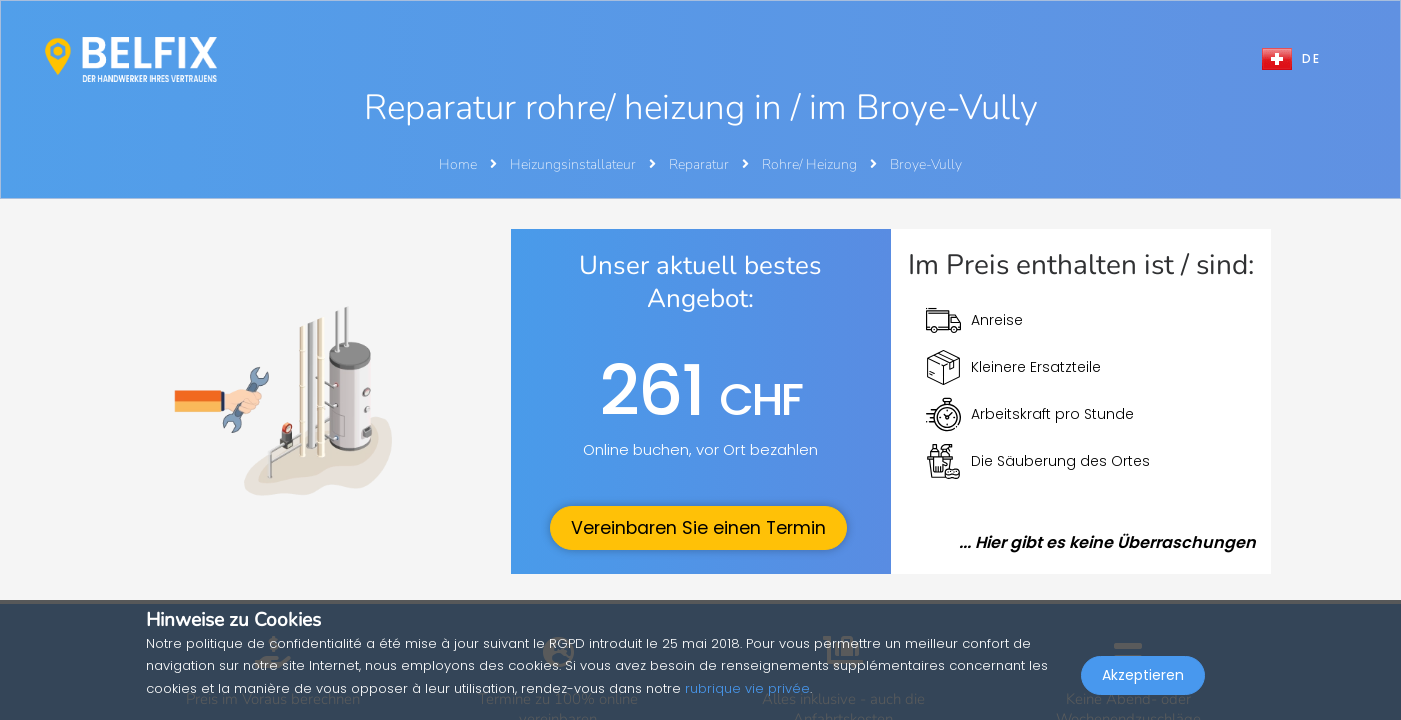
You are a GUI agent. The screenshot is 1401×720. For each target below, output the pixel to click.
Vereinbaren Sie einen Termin (698, 528)
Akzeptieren (1143, 676)
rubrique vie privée (747, 688)
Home (458, 164)
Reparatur (700, 164)
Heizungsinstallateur (574, 164)
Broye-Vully (926, 164)
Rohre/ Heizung (811, 164)
